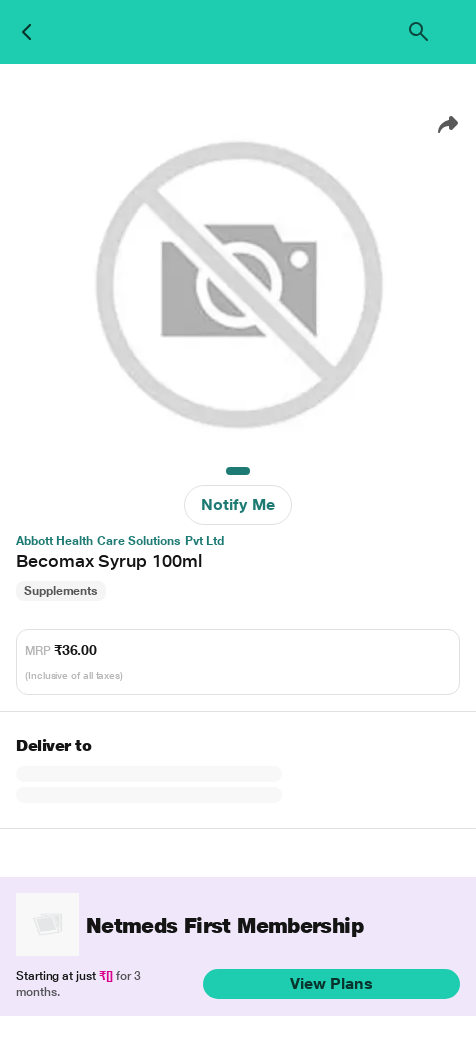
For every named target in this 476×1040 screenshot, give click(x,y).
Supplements (61, 591)
